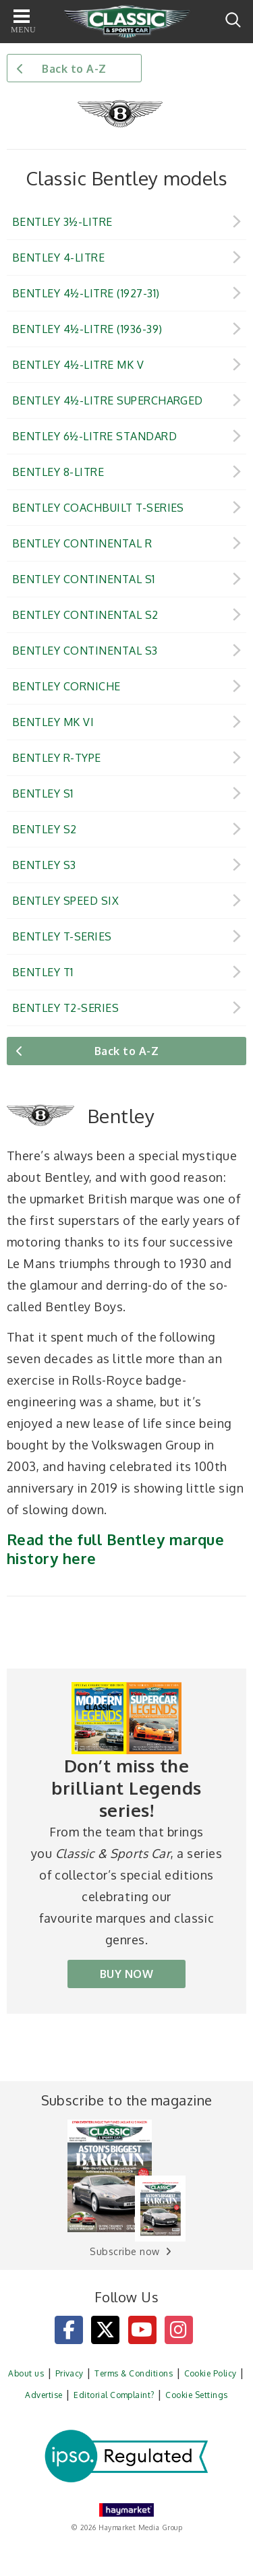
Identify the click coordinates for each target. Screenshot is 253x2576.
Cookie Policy (210, 2373)
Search (233, 20)
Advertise (43, 2395)
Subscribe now (124, 2251)
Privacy (69, 2373)
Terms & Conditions (133, 2373)
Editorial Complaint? (114, 2395)
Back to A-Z (74, 69)
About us (26, 2373)
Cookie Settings (196, 2395)
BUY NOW (126, 1974)
